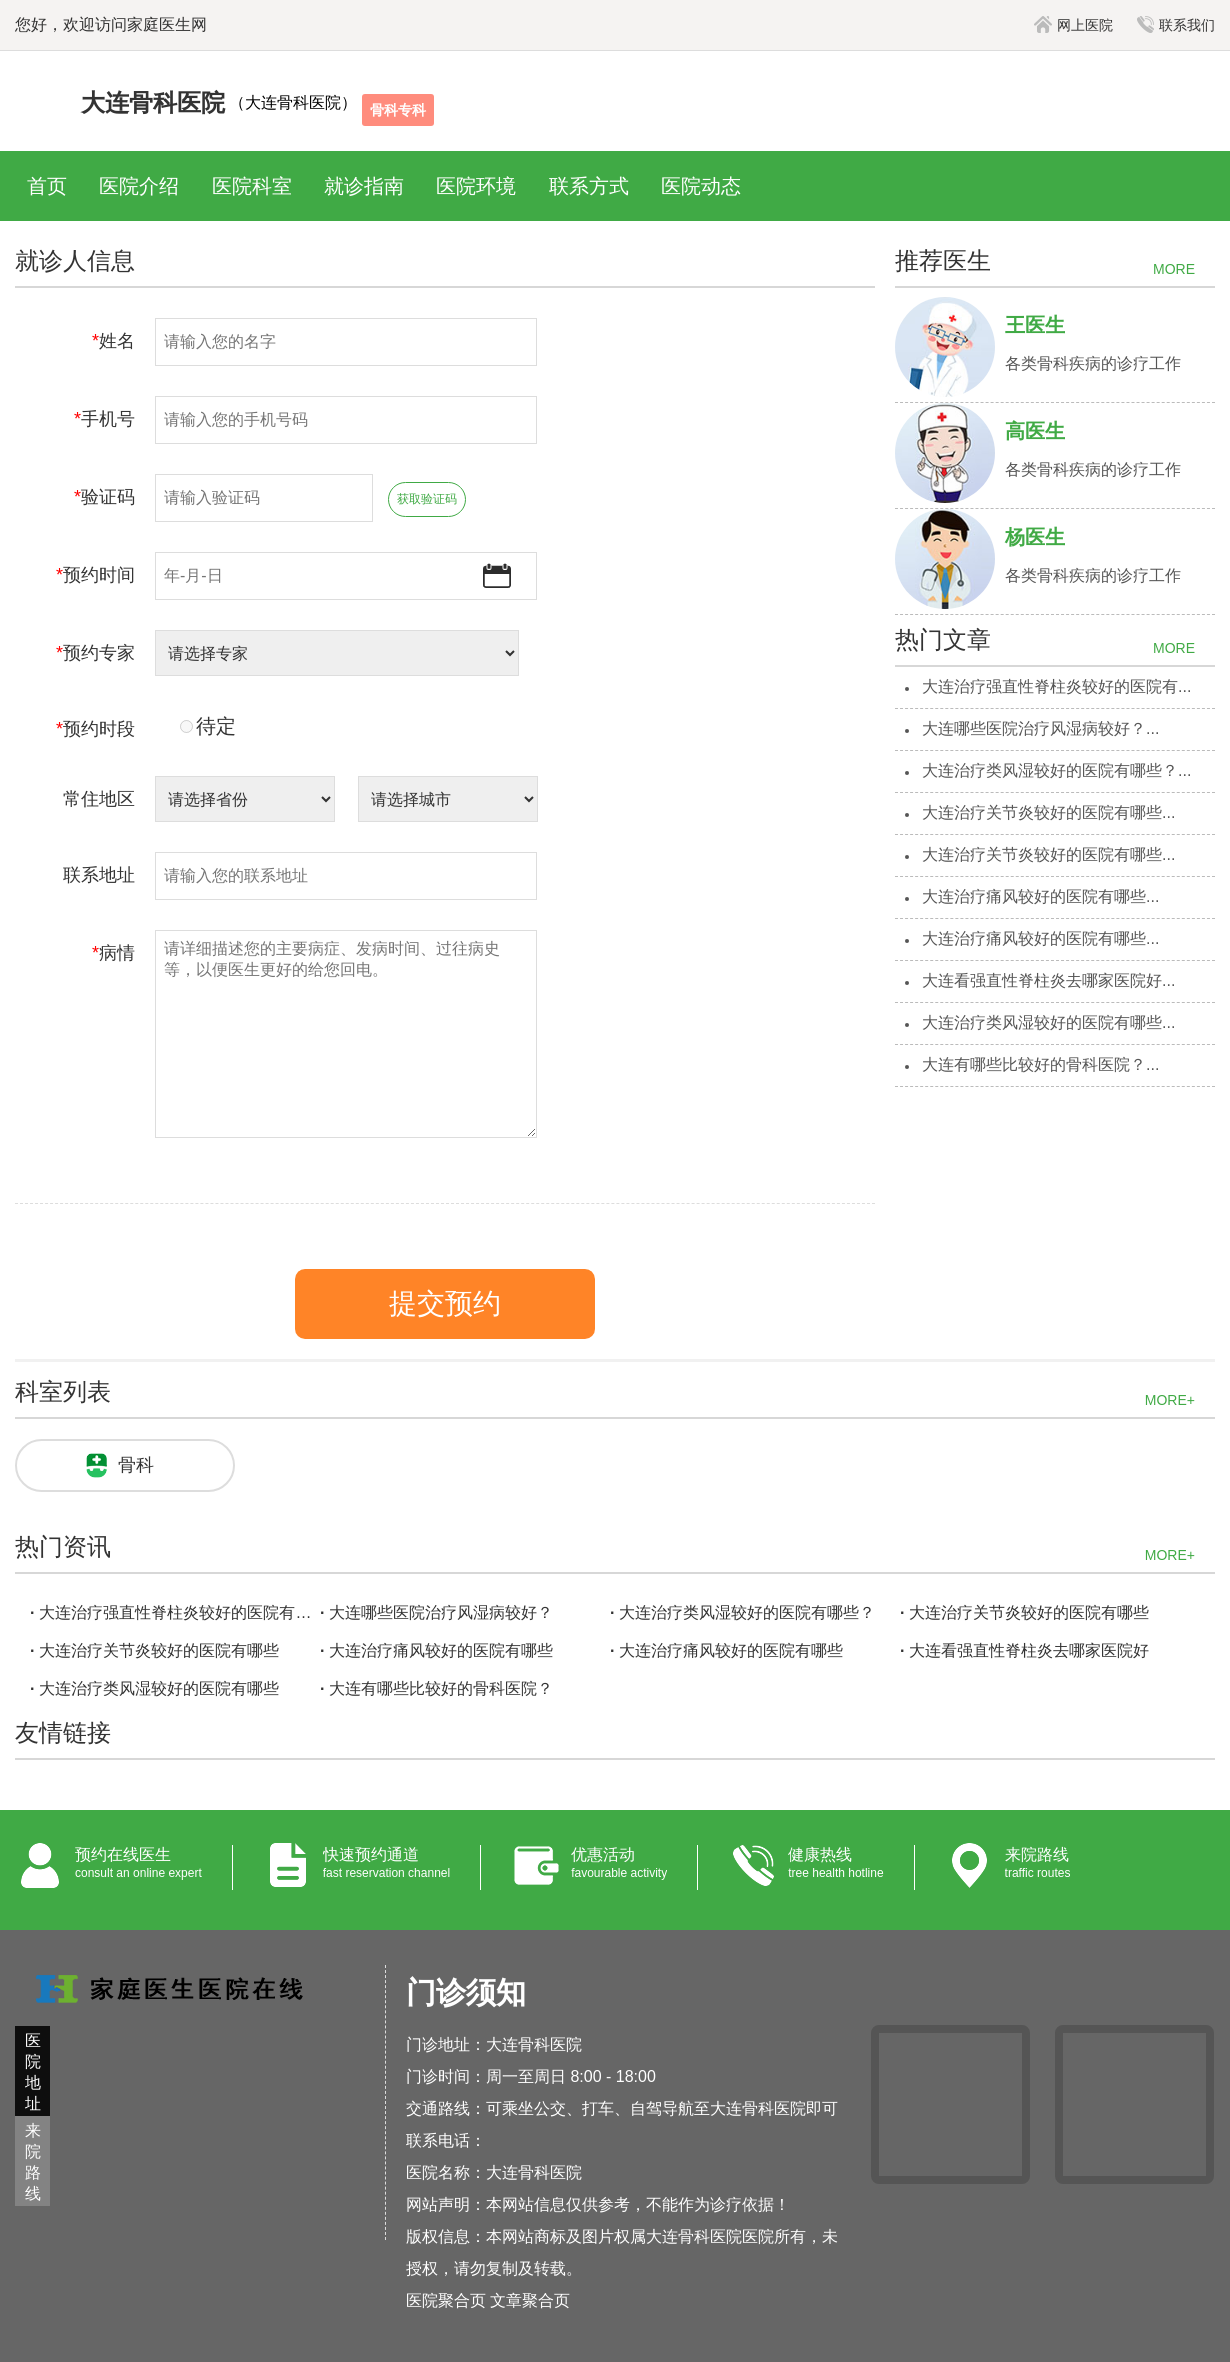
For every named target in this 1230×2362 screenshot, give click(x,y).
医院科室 (252, 186)
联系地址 (99, 875)
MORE (1174, 269)
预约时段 (95, 729)
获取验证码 (427, 499)
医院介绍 (139, 186)
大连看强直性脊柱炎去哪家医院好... (1048, 980)
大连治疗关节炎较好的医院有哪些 (1029, 1612)
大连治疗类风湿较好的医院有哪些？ (747, 1612)
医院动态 (701, 186)
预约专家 (95, 653)
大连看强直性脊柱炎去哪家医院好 (1029, 1650)
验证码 (104, 497)
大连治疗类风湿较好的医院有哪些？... (1056, 770)
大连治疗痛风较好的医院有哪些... (1040, 896)
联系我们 (1176, 25)
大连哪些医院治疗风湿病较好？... (1040, 728)
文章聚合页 (530, 2300)
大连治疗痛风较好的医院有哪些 (441, 1650)
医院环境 (476, 186)
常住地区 (99, 799)
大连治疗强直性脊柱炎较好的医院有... (1056, 686)
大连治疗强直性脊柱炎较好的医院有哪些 (177, 1612)
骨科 (136, 1465)
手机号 (104, 419)
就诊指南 (364, 186)
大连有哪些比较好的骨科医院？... (1040, 1064)
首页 (47, 186)
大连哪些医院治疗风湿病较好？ (441, 1612)
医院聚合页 (446, 2300)
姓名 (113, 341)
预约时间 (95, 575)
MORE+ (1170, 1400)
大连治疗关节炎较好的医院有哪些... (1048, 812)
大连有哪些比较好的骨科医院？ (441, 1688)
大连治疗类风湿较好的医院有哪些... (1048, 1022)
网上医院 (1073, 25)
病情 (113, 953)
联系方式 (589, 186)
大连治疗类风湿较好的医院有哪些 (159, 1688)
